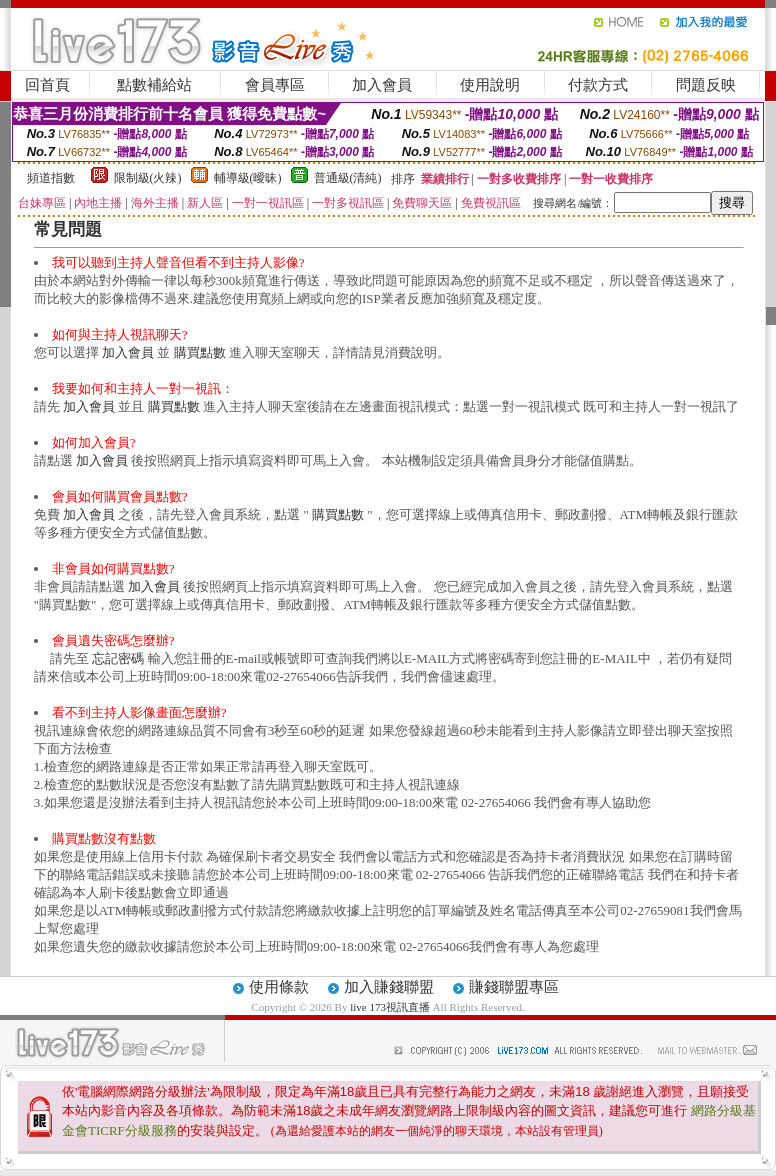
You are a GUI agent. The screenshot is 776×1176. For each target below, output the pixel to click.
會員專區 (275, 85)
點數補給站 (154, 85)
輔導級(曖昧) (248, 178)
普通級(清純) (348, 178)
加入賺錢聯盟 (389, 987)
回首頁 (47, 85)
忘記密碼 (118, 658)
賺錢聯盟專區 (514, 987)
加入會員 (382, 85)
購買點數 (200, 352)
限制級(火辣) (148, 178)
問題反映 (706, 85)
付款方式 (598, 85)
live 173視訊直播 (390, 1007)
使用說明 (490, 85)
